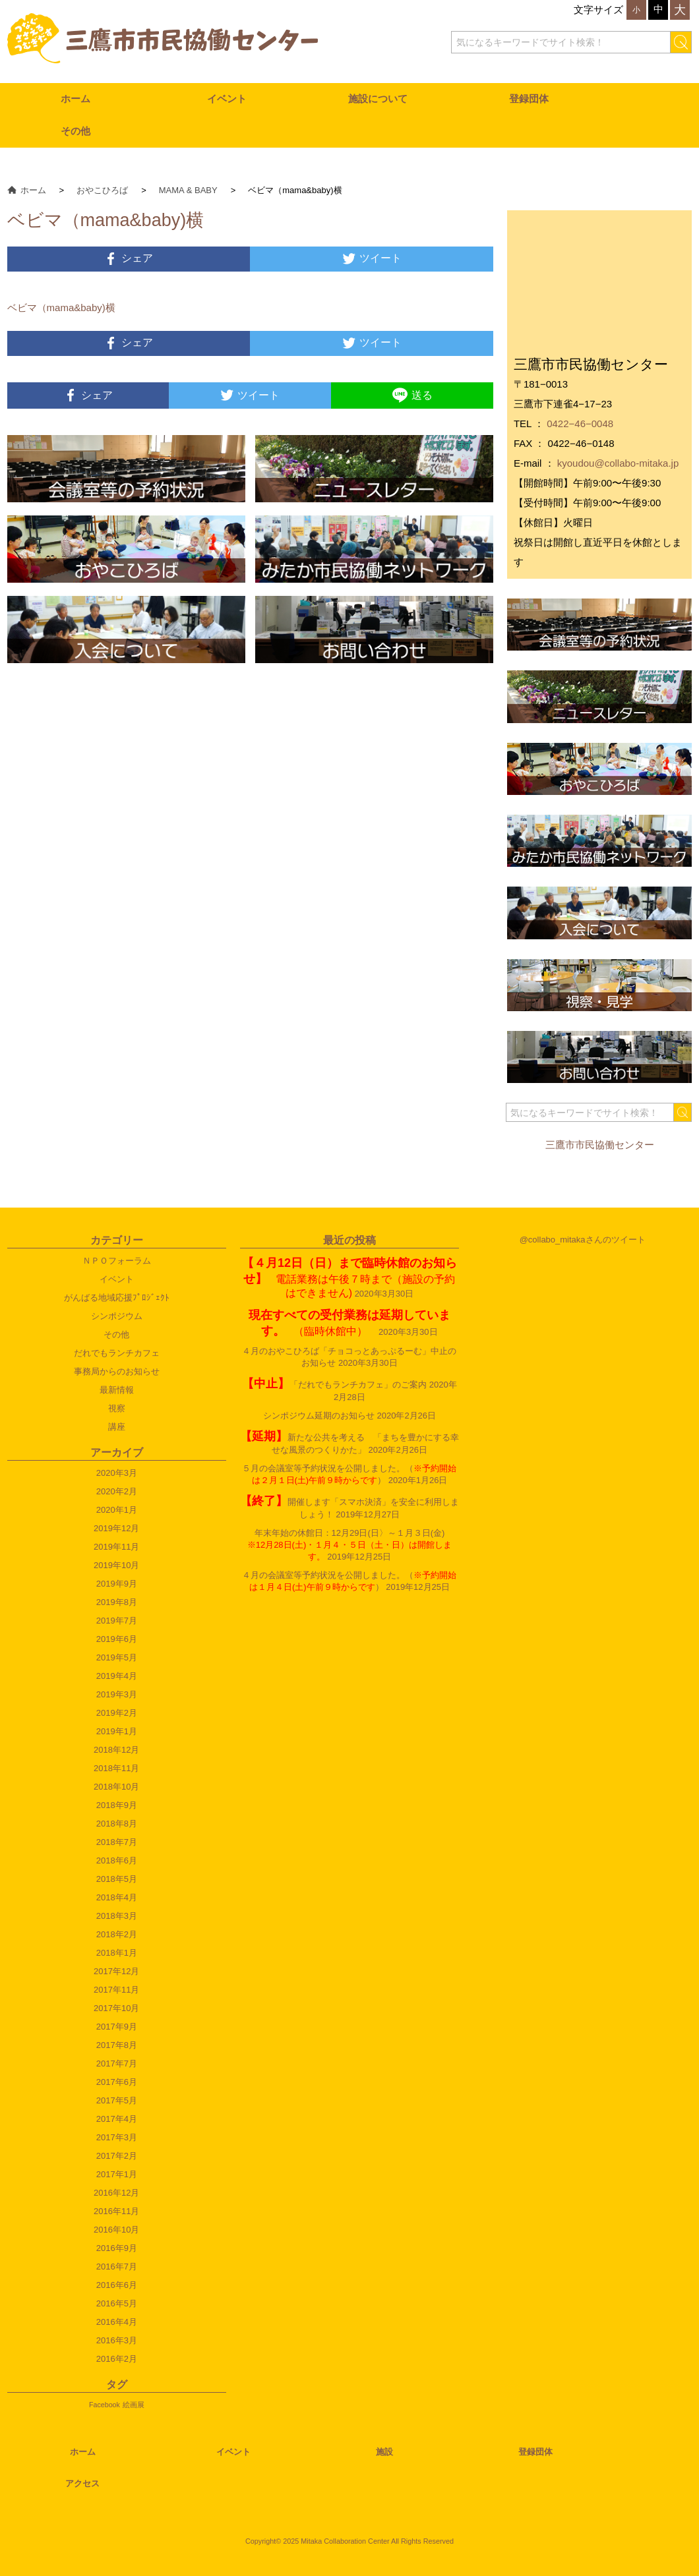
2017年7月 (116, 2063)
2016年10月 (116, 2230)
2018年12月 (116, 1750)
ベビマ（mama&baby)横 (61, 307)
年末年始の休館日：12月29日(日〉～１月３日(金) (354, 1545)
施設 (384, 2452)
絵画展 (133, 2405)
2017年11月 (116, 1990)
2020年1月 (116, 1510)
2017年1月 (116, 2174)
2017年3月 (116, 2137)
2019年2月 (116, 1713)
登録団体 (529, 98)
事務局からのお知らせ (117, 1371)
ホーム (75, 98)
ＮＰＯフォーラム (116, 1261)
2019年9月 (116, 1584)
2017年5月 (116, 2100)
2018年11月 (116, 1768)
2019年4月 (116, 1676)
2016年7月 (116, 2266)
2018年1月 (116, 1953)
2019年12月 (116, 1528)
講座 (116, 1427)
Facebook (104, 2405)
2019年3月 (116, 1694)
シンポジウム (116, 1316)
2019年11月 (116, 1547)
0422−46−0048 (580, 423)
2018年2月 (116, 1934)
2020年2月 (116, 1491)
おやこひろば (102, 190)
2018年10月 (116, 1787)
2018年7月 (116, 1842)
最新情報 (117, 1390)
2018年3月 (116, 1916)
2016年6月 (116, 2285)
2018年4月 (116, 1897)
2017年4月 (116, 2119)
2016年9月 (116, 2248)
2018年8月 (116, 1824)
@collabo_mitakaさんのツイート (583, 1239)
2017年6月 (116, 2082)
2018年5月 (116, 1879)
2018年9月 (116, 1805)
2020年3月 (116, 1473)
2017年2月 (116, 2156)
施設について (378, 98)
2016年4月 (116, 2322)
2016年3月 (116, 2340)
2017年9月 (116, 2027)
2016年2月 (116, 2359)
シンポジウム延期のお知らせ (319, 1415)
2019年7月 (116, 1620)
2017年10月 (116, 2008)
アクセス (82, 2483)
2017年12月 (116, 1971)
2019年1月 (116, 1731)
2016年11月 (116, 2211)
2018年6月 (116, 1860)
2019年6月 (116, 1639)
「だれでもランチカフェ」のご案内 (334, 1385)
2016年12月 (116, 2193)
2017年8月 (116, 2045)
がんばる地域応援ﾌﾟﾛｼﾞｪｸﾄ (116, 1298)
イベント (227, 98)
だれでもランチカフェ (117, 1353)
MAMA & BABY (188, 190)
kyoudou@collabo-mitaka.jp (618, 463)
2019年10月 (116, 1565)
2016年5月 (116, 2303)
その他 (75, 130)
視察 (116, 1408)
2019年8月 (116, 1602)
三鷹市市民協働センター (599, 1144)
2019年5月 (116, 1657)
